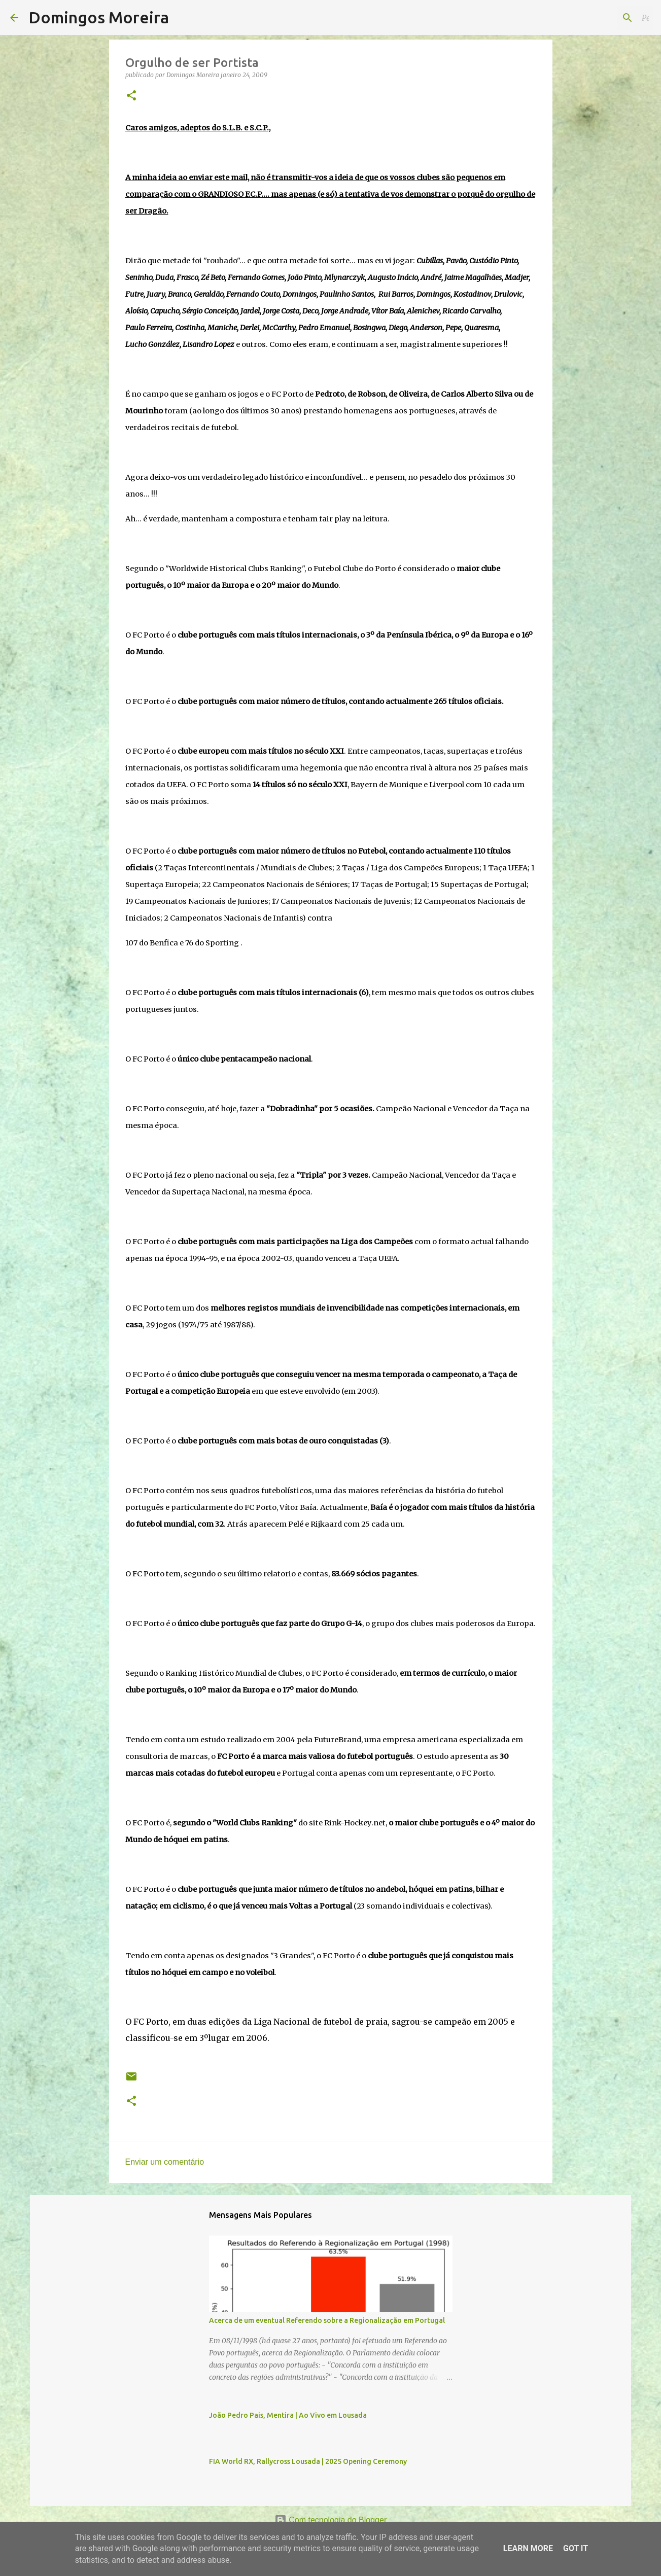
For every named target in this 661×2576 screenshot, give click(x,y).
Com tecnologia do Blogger (330, 2520)
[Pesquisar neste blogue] (599, 18)
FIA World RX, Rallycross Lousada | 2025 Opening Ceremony (308, 2461)
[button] (131, 96)
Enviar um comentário (164, 2162)
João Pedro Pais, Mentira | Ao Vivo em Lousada (288, 2415)
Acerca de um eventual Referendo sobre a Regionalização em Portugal (327, 2320)
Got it (575, 2548)
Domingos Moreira (98, 17)
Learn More (528, 2548)
